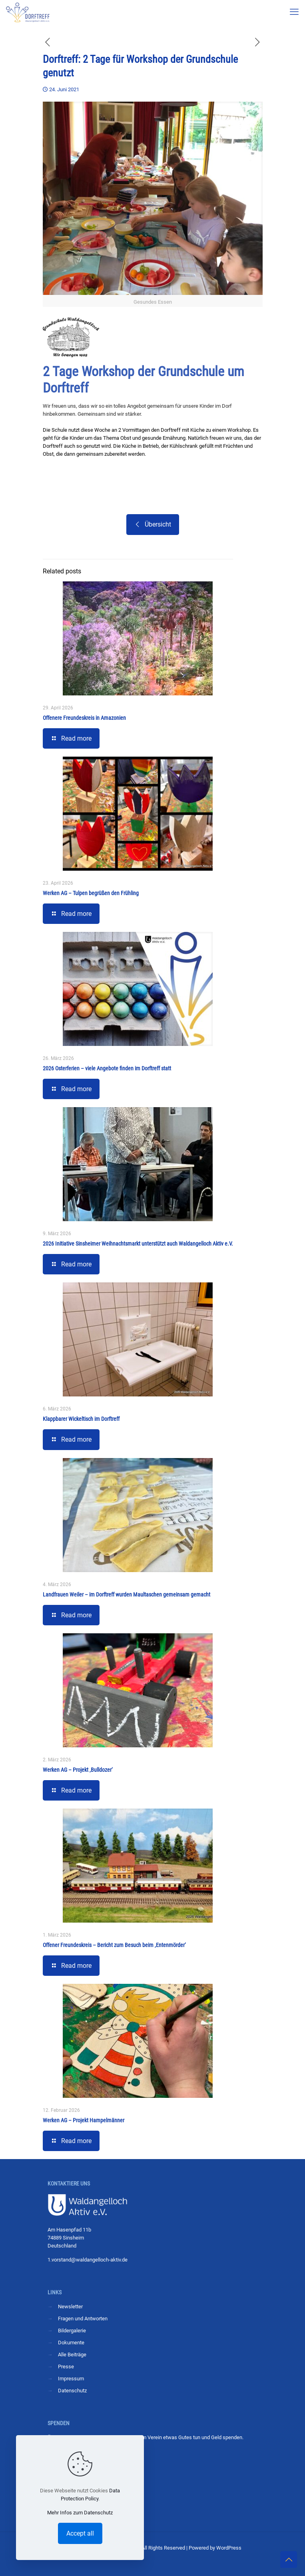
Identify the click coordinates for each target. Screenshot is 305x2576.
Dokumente (71, 2343)
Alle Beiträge (72, 2355)
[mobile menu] (294, 12)
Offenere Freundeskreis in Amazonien (84, 718)
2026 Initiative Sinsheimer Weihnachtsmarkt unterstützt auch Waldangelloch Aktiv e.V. (138, 1243)
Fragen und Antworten (83, 2319)
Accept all (80, 2533)
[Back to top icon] (288, 2559)
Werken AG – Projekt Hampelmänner (83, 2120)
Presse (66, 2367)
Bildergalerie (72, 2331)
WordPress (228, 2548)
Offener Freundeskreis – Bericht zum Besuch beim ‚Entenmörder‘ (114, 1945)
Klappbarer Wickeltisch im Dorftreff (81, 1419)
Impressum (71, 2379)
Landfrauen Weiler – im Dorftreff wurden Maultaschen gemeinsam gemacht (126, 1594)
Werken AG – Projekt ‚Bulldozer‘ (78, 1770)
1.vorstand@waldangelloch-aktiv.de (88, 2260)
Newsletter (70, 2307)
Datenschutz (72, 2391)
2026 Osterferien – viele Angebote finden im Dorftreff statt (107, 1068)
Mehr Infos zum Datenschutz (80, 2513)
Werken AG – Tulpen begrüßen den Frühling (91, 893)
